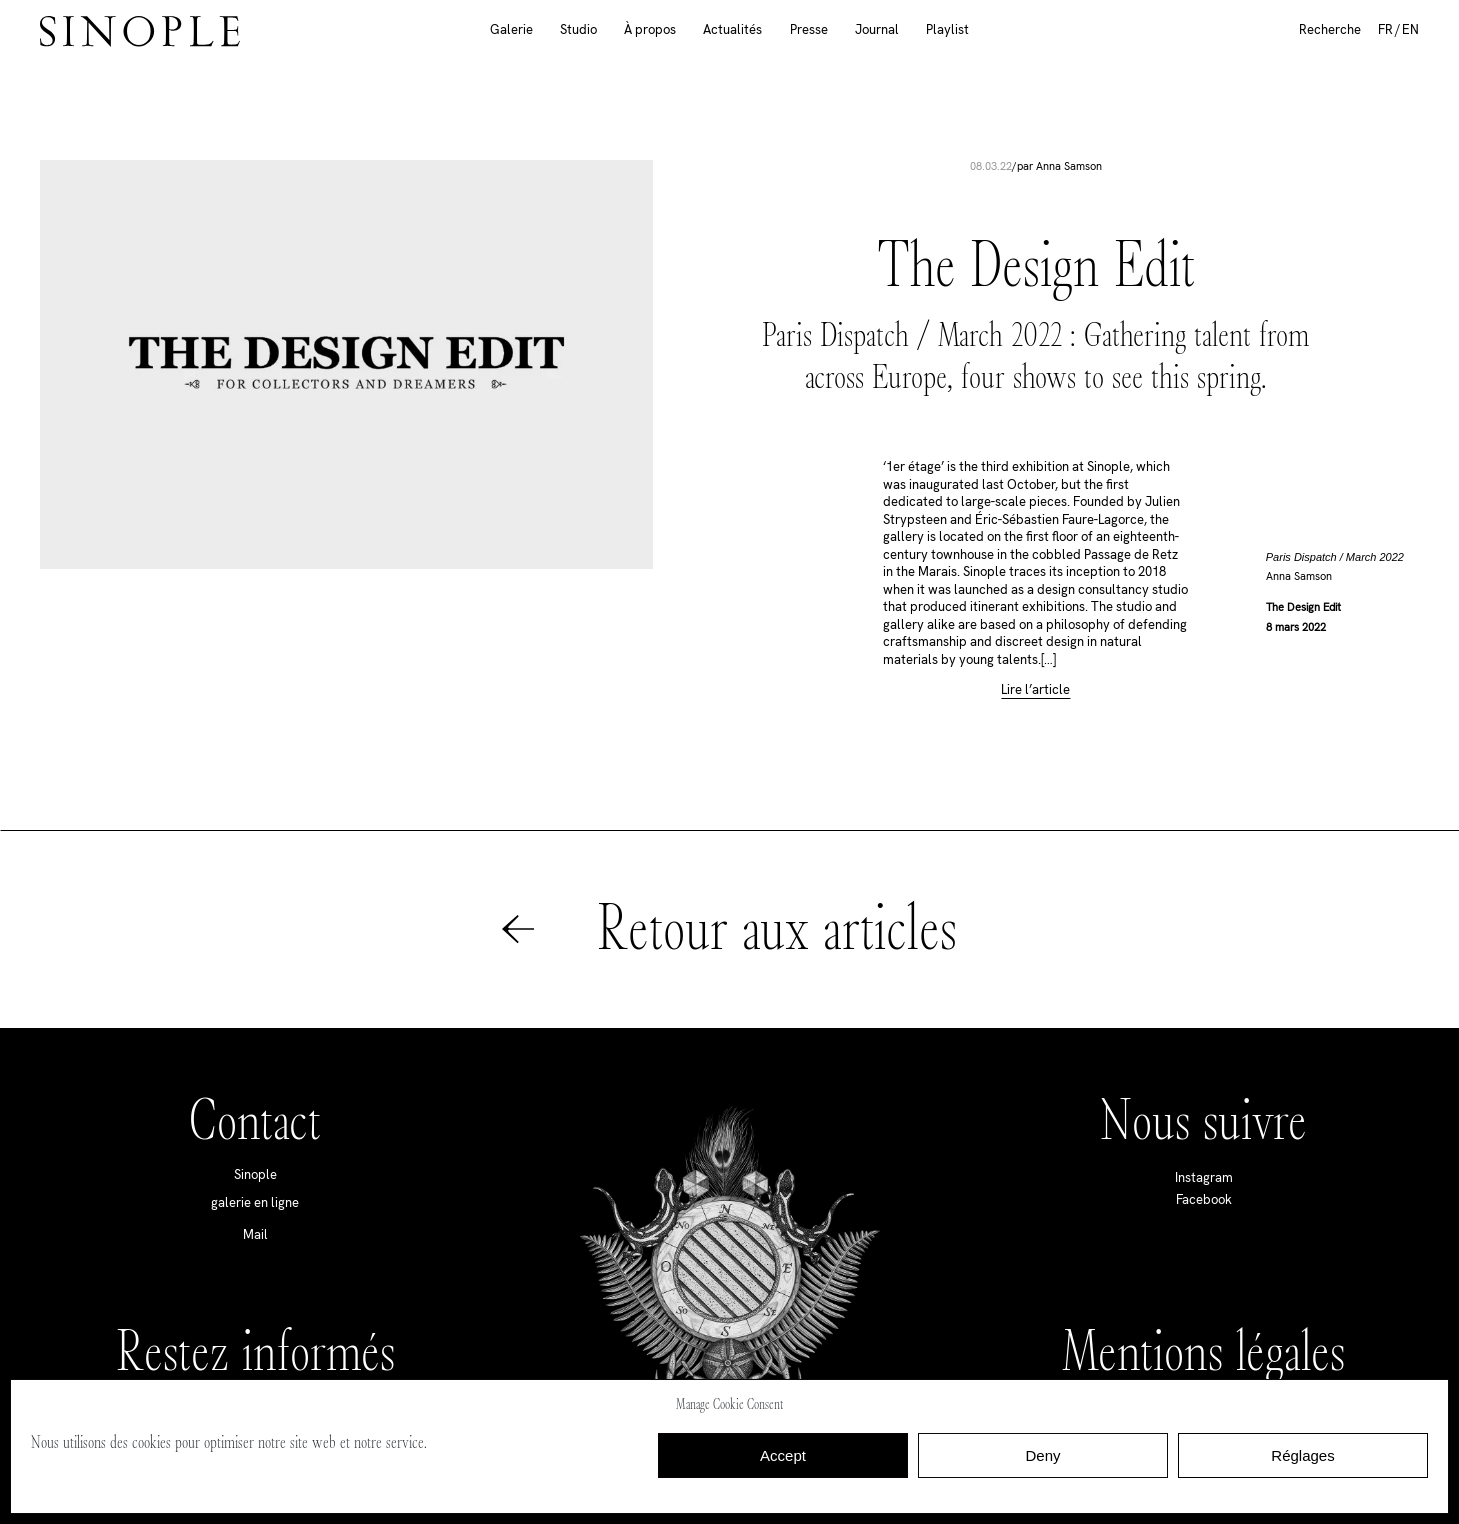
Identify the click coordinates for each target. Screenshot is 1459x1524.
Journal (877, 29)
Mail (255, 1234)
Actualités (732, 29)
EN (1410, 29)
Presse (809, 29)
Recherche (1330, 29)
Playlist (947, 29)
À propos (650, 29)
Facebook (1204, 1199)
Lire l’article (1035, 690)
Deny (1042, 1455)
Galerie (511, 29)
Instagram (1204, 1177)
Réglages (1302, 1455)
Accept (783, 1455)
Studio (578, 29)
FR (1385, 29)
